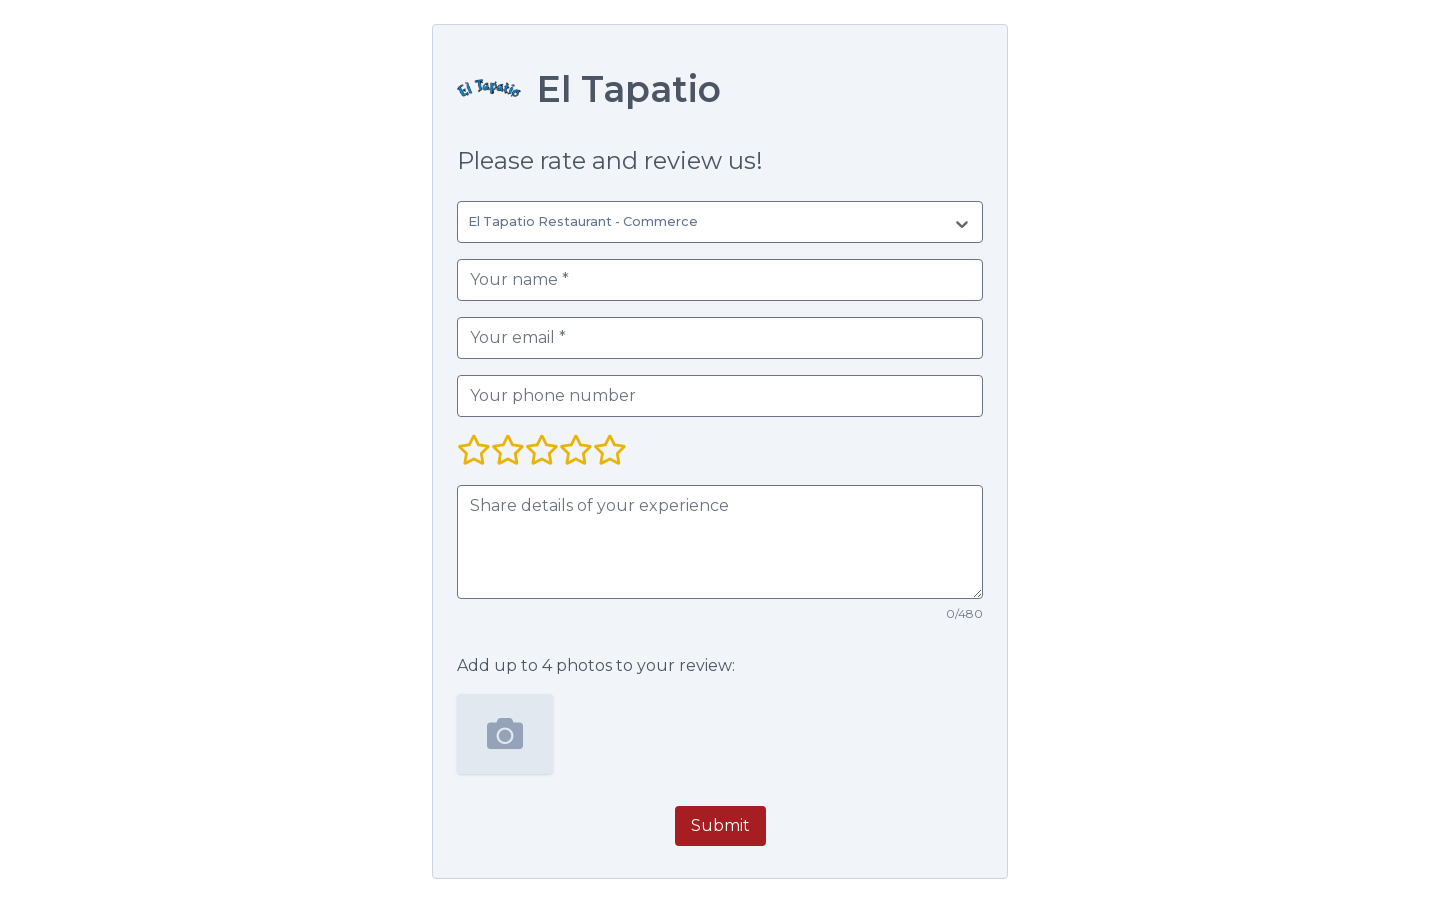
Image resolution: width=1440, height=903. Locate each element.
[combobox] (472, 222)
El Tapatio (629, 89)
